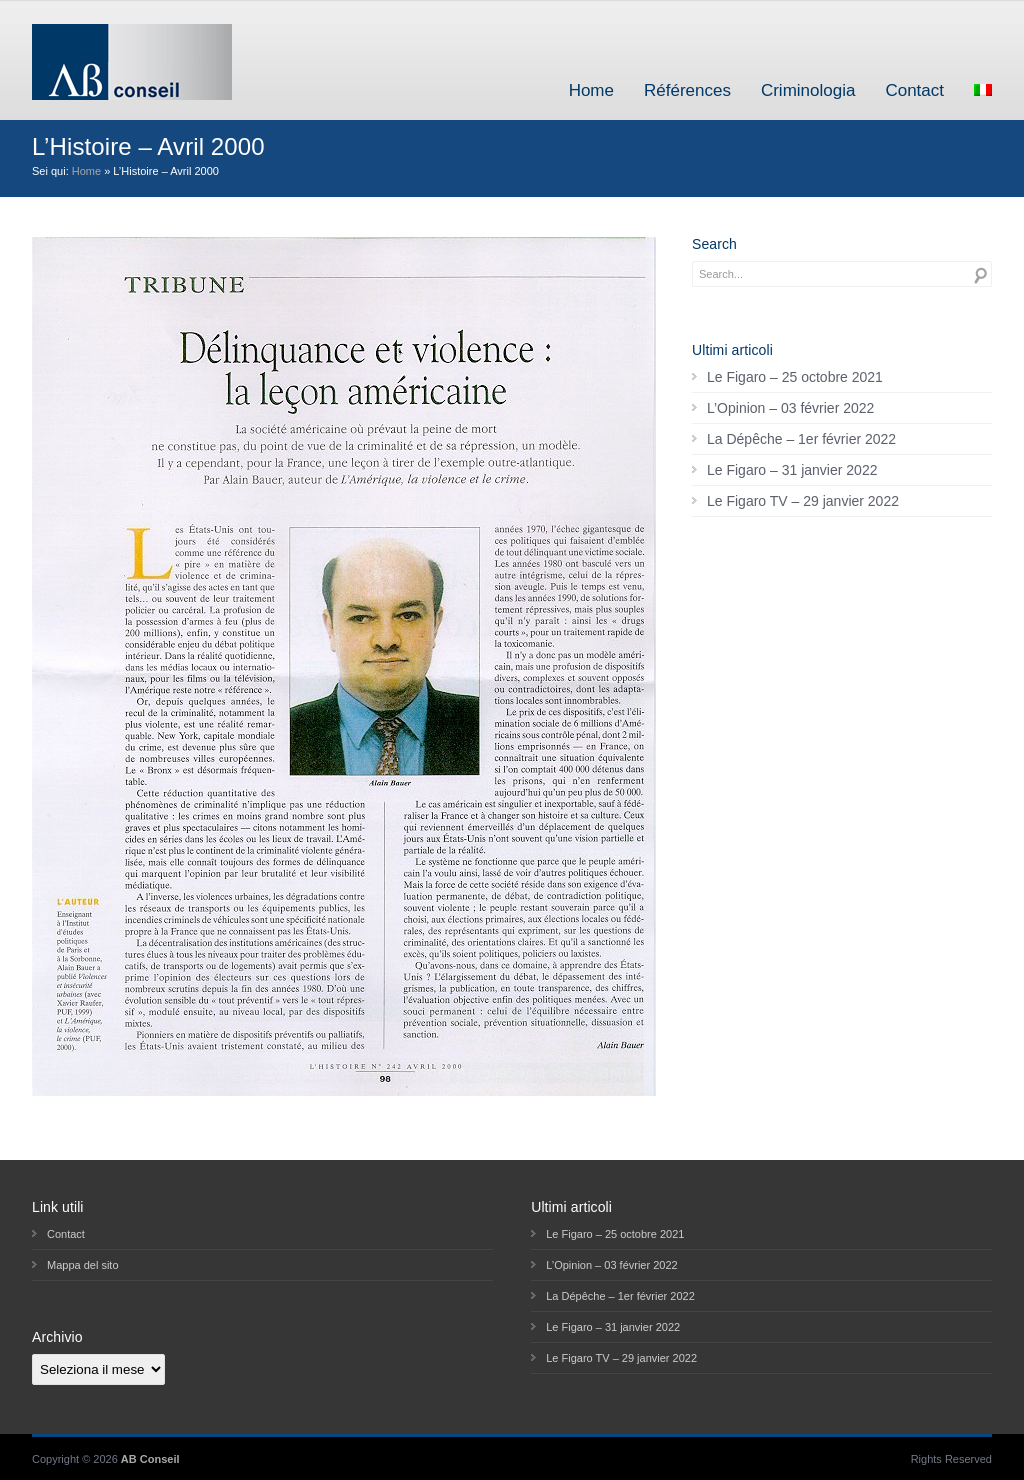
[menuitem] (983, 90)
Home (591, 90)
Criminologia (808, 90)
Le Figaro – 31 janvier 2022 (792, 470)
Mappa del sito (83, 1265)
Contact (914, 90)
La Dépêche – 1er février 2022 (801, 439)
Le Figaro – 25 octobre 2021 (795, 377)
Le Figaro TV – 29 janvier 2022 (803, 501)
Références (687, 90)
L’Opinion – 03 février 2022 (790, 408)
